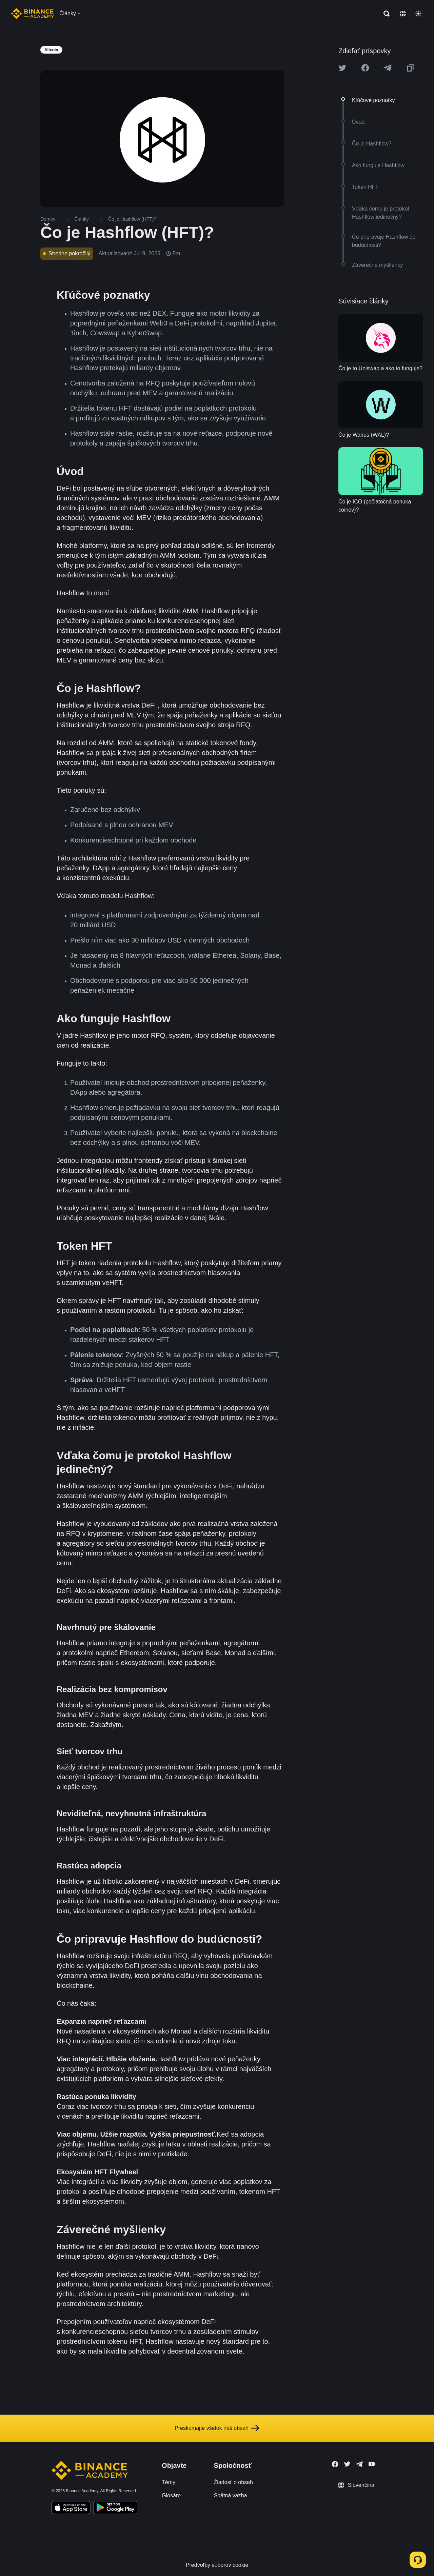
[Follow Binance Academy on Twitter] (347, 2464)
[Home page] (32, 13)
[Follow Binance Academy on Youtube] (371, 2464)
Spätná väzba (230, 2495)
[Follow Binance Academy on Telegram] (359, 2464)
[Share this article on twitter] (342, 68)
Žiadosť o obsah (233, 2482)
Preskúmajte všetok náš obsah (217, 2428)
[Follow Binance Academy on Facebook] (335, 2464)
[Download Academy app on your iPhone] (71, 2508)
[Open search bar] (384, 13)
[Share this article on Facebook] (365, 68)
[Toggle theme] (418, 13)
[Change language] (403, 13)
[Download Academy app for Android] (115, 2508)
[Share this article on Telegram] (387, 68)
